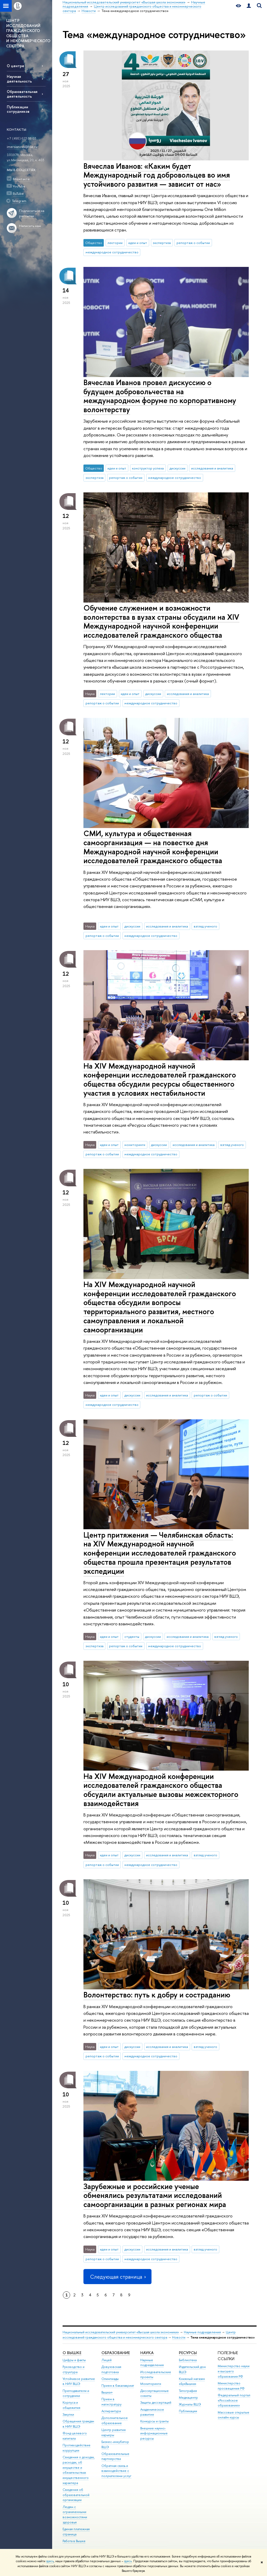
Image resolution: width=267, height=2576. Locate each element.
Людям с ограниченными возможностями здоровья (75, 2514)
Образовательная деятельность (22, 93)
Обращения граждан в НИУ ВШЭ (78, 2424)
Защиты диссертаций (155, 2402)
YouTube (19, 186)
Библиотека (188, 2360)
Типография (188, 2391)
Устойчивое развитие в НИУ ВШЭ (79, 2381)
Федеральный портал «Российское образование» (234, 2400)
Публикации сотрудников (18, 109)
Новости (178, 2337)
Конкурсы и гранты (154, 2421)
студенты (131, 1636)
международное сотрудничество (112, 252)
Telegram (19, 200)
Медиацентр (188, 2397)
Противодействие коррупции (76, 2448)
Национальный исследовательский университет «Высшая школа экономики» (121, 2332)
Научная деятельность (19, 78)
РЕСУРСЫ (188, 2352)
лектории (115, 242)
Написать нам (30, 225)
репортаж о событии (193, 242)
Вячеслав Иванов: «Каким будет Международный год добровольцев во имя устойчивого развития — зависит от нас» (156, 175)
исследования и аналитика (212, 468)
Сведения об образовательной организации (76, 2494)
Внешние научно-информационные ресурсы (154, 2433)
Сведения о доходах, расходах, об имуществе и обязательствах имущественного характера (79, 2470)
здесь (50, 2561)
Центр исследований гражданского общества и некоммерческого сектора (149, 2335)
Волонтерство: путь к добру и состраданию (156, 1995)
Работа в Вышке (74, 2541)
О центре (15, 65)
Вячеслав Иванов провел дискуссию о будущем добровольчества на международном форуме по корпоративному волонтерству (159, 396)
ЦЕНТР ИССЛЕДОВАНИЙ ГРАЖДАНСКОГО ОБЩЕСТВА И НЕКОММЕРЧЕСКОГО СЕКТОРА (28, 33)
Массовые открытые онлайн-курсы (233, 2415)
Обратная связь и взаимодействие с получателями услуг (116, 2471)
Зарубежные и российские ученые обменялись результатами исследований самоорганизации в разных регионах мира (154, 2195)
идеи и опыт (137, 242)
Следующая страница (117, 2276)
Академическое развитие (152, 2412)
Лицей (106, 2360)
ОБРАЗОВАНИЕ (115, 2352)
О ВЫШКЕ (72, 2352)
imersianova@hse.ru (22, 146)
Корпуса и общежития (71, 2405)
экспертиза (162, 242)
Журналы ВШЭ (190, 2404)
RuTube (18, 193)
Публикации (188, 2411)
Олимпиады (110, 2379)
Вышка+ (107, 2392)
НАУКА (147, 2352)
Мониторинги (150, 2383)
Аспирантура (111, 2411)
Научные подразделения (202, 2332)
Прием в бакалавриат (117, 2385)
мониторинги (134, 1144)
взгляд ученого (205, 926)
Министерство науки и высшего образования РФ (234, 2371)
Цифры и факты (74, 2360)
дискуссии (177, 468)
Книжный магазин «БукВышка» (192, 2381)
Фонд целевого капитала (75, 2436)
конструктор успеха (148, 468)
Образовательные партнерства (115, 2456)
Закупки (68, 2414)
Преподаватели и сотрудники (76, 2393)
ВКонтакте (21, 179)
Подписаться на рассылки (31, 213)
